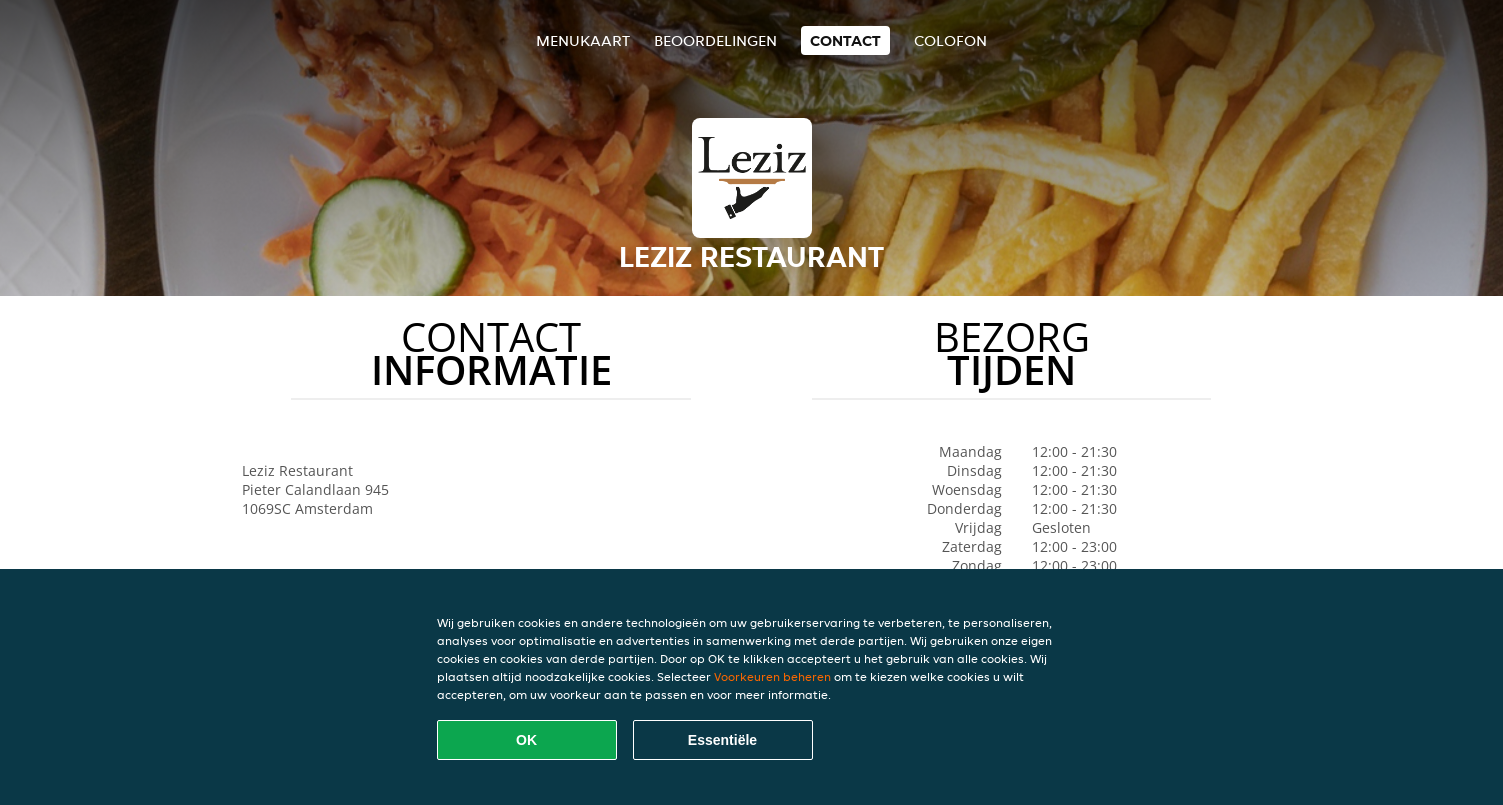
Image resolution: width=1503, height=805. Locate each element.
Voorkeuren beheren (772, 676)
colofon (950, 40)
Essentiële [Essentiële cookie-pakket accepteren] (722, 740)
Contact (845, 40)
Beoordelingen (715, 40)
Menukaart (583, 40)
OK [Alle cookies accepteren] (526, 740)
